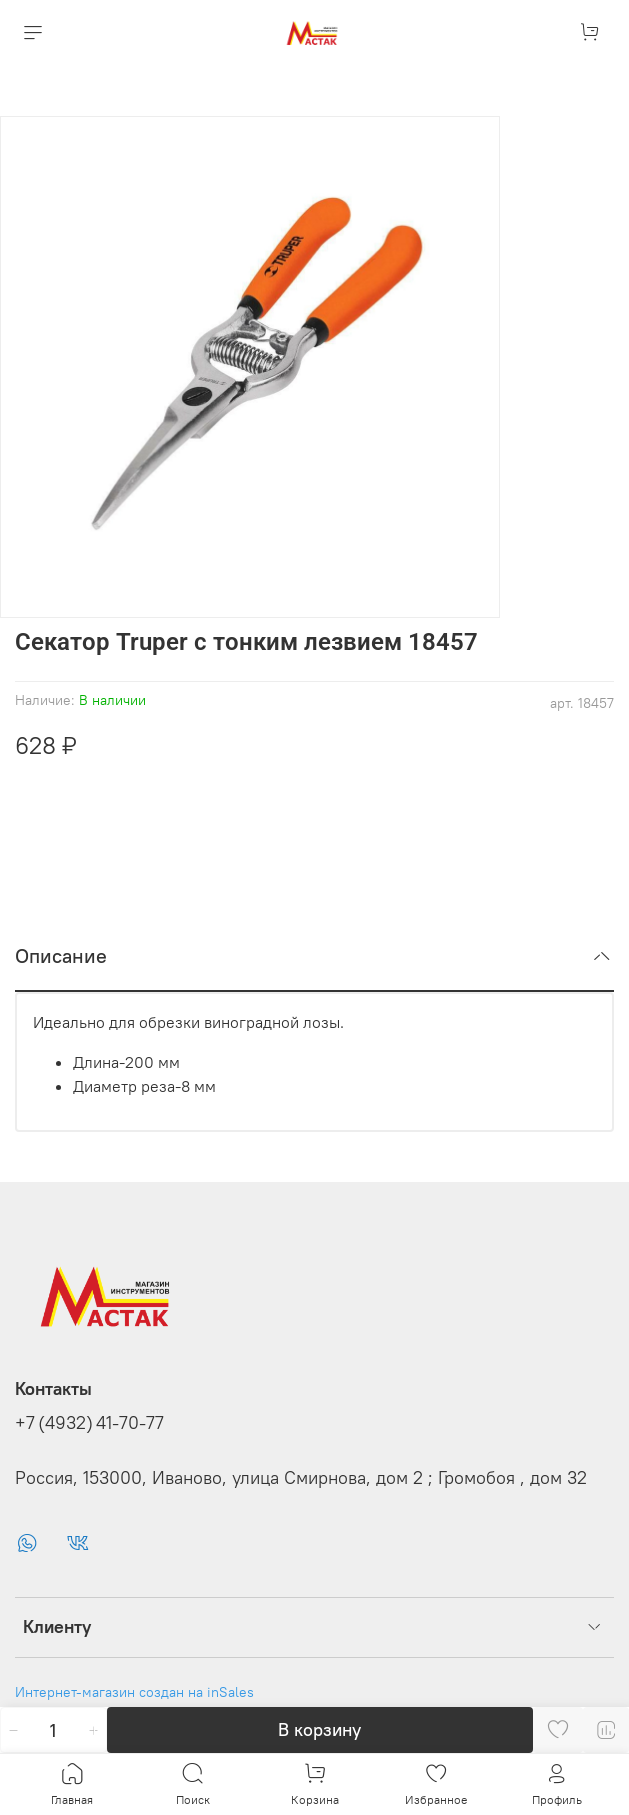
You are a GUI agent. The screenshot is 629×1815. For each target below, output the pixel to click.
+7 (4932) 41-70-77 (89, 1423)
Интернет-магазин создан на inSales (134, 1692)
